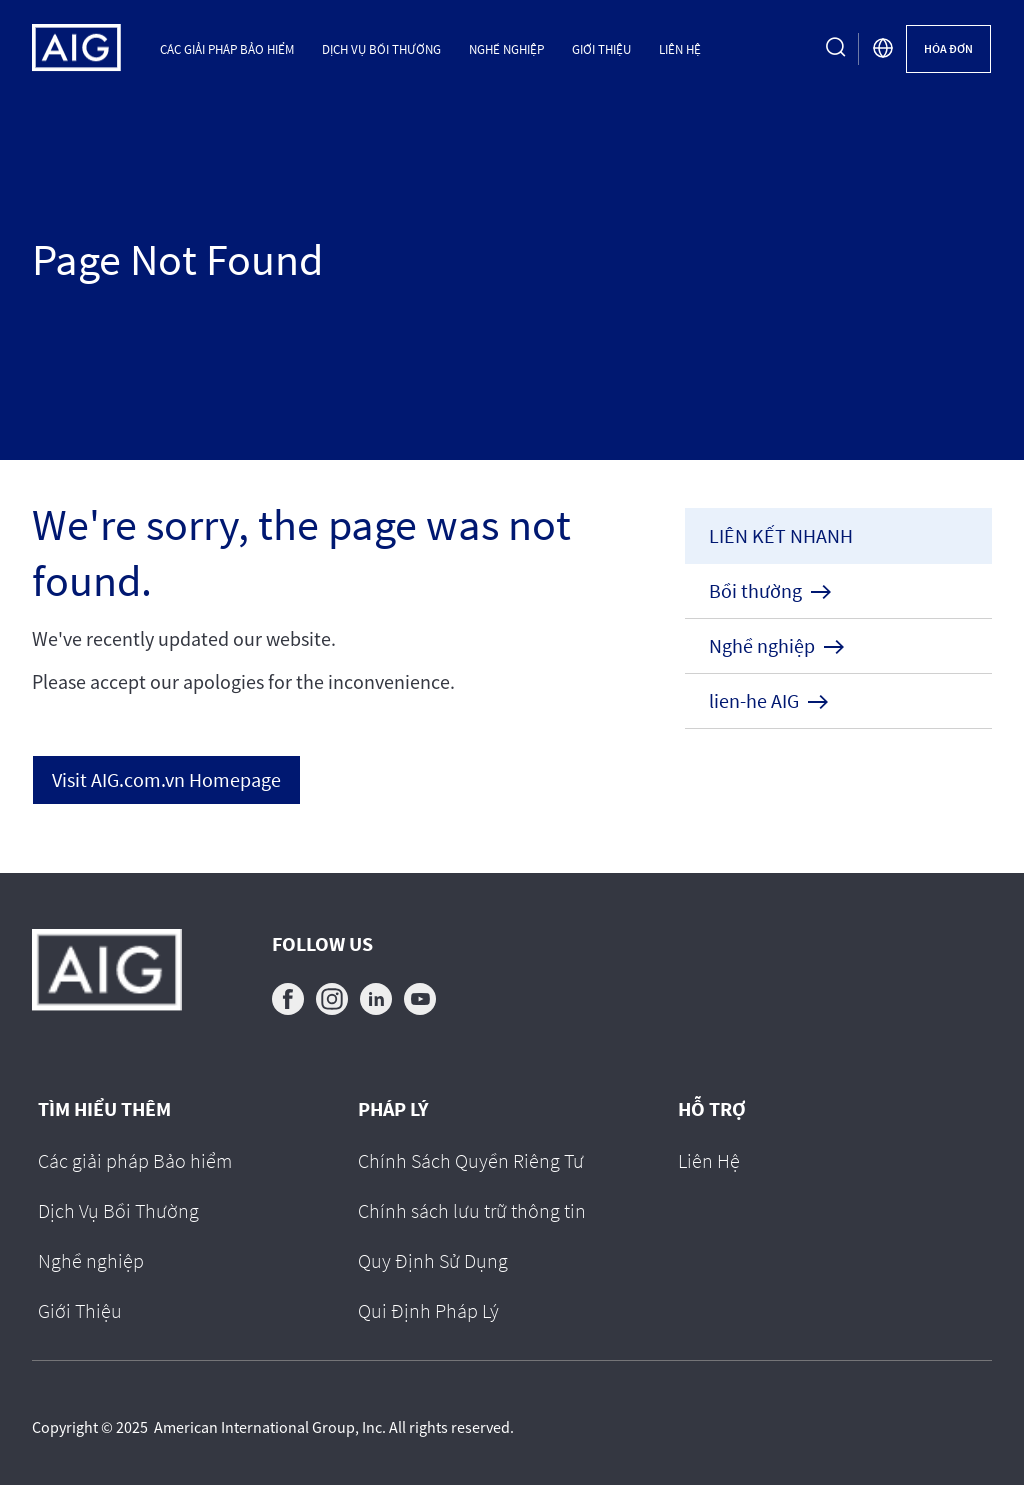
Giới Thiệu (601, 49)
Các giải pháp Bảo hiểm (227, 49)
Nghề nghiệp (506, 49)
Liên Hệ (680, 49)
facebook (288, 999)
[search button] (836, 49)
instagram (332, 999)
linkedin (376, 999)
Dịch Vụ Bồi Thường (381, 49)
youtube (420, 999)
